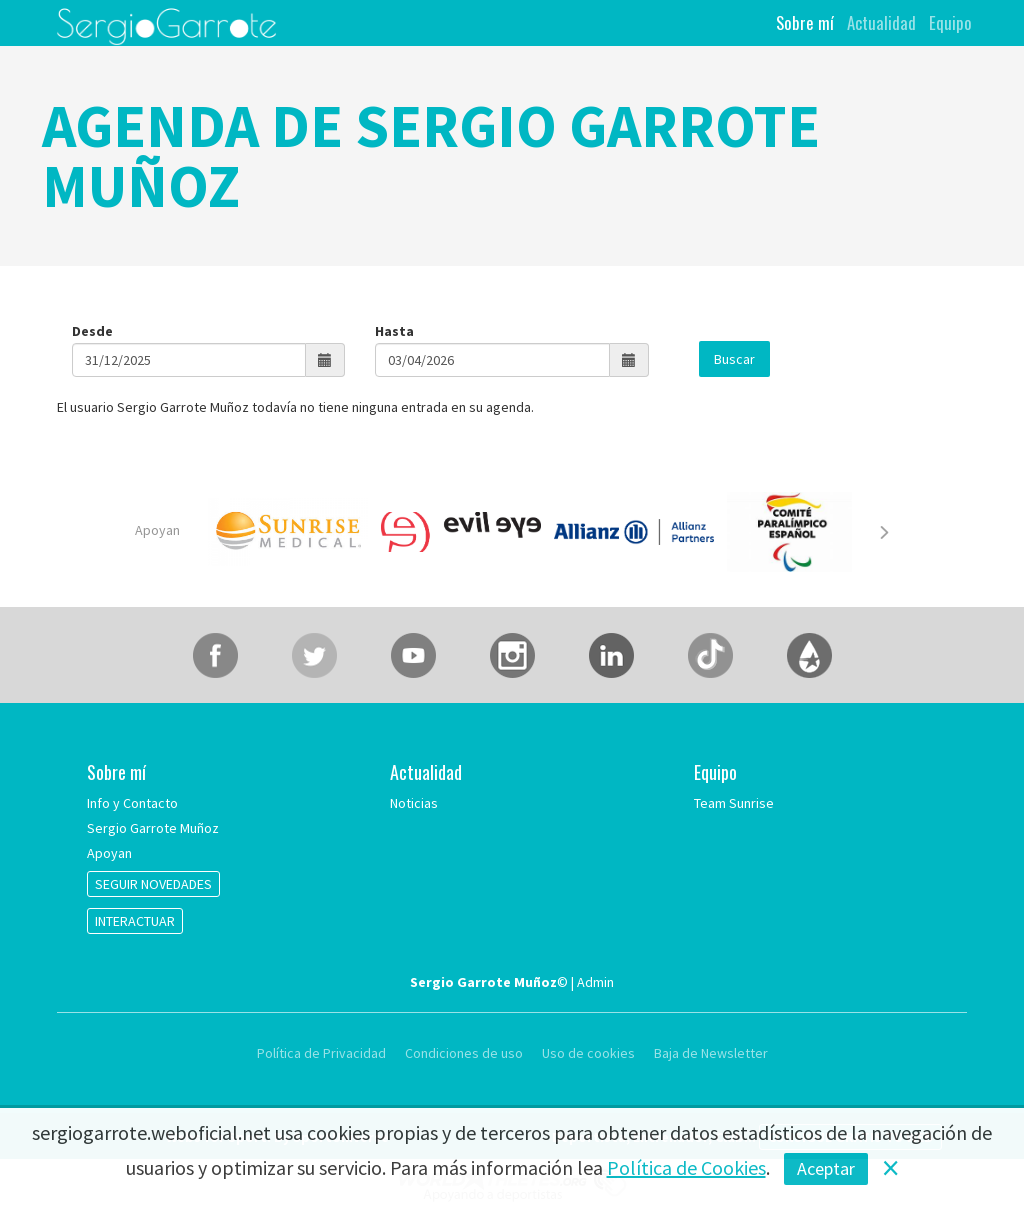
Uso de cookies (588, 1053)
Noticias (414, 803)
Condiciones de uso (464, 1053)
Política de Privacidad (323, 1053)
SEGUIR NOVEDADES (153, 884)
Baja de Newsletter (711, 1053)
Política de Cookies (686, 1167)
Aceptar (826, 1168)
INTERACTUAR (135, 921)
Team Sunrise (734, 803)
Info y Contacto (132, 803)
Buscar (734, 359)
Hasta (394, 331)
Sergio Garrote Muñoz (153, 828)
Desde (92, 331)
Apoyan (157, 530)
